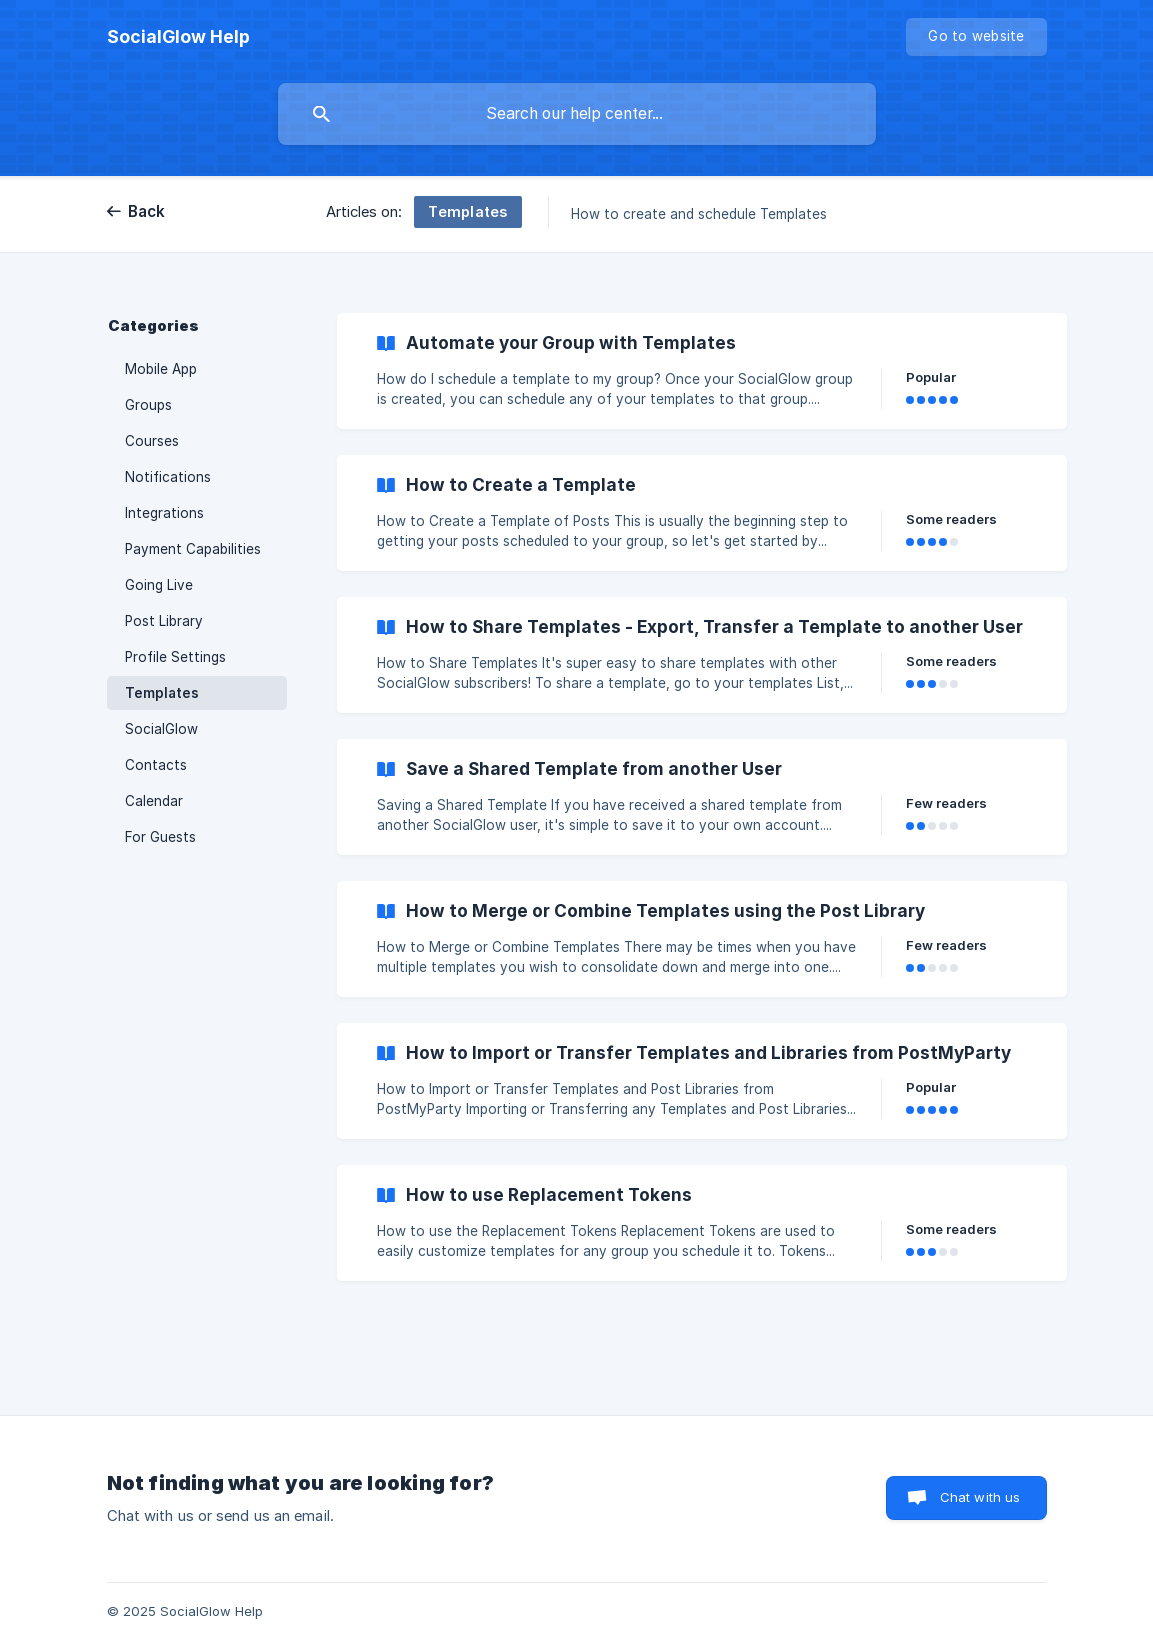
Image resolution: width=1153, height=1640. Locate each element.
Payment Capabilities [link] (193, 549)
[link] (702, 371)
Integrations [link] (164, 513)
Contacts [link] (156, 765)
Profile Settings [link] (175, 657)
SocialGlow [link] (161, 729)
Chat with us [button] (980, 1497)
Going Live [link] (159, 585)
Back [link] (147, 211)
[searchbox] (577, 114)
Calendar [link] (154, 801)
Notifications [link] (168, 477)
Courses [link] (152, 441)
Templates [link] (162, 693)
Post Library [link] (164, 621)
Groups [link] (148, 405)
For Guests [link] (160, 837)
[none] (178, 37)
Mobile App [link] (161, 369)
